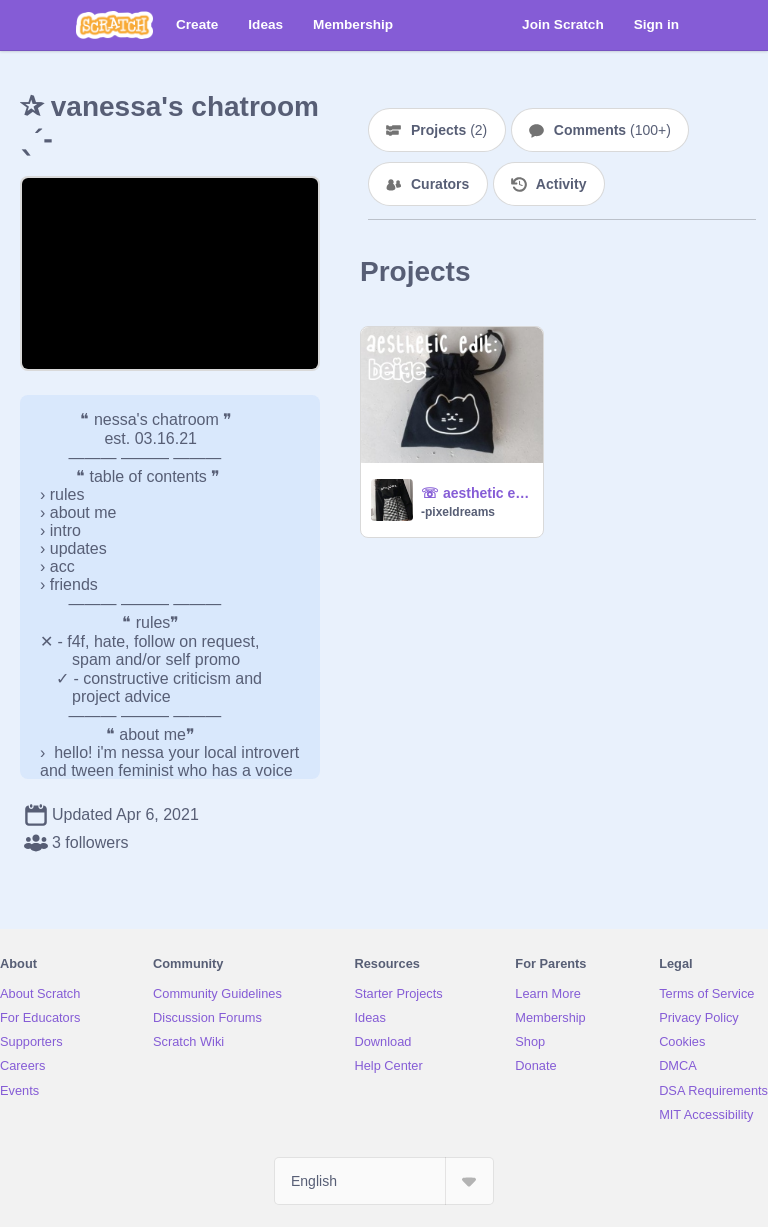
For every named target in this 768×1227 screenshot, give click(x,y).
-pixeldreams (458, 512)
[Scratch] (114, 25)
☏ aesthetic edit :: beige (476, 493)
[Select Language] (384, 1181)
